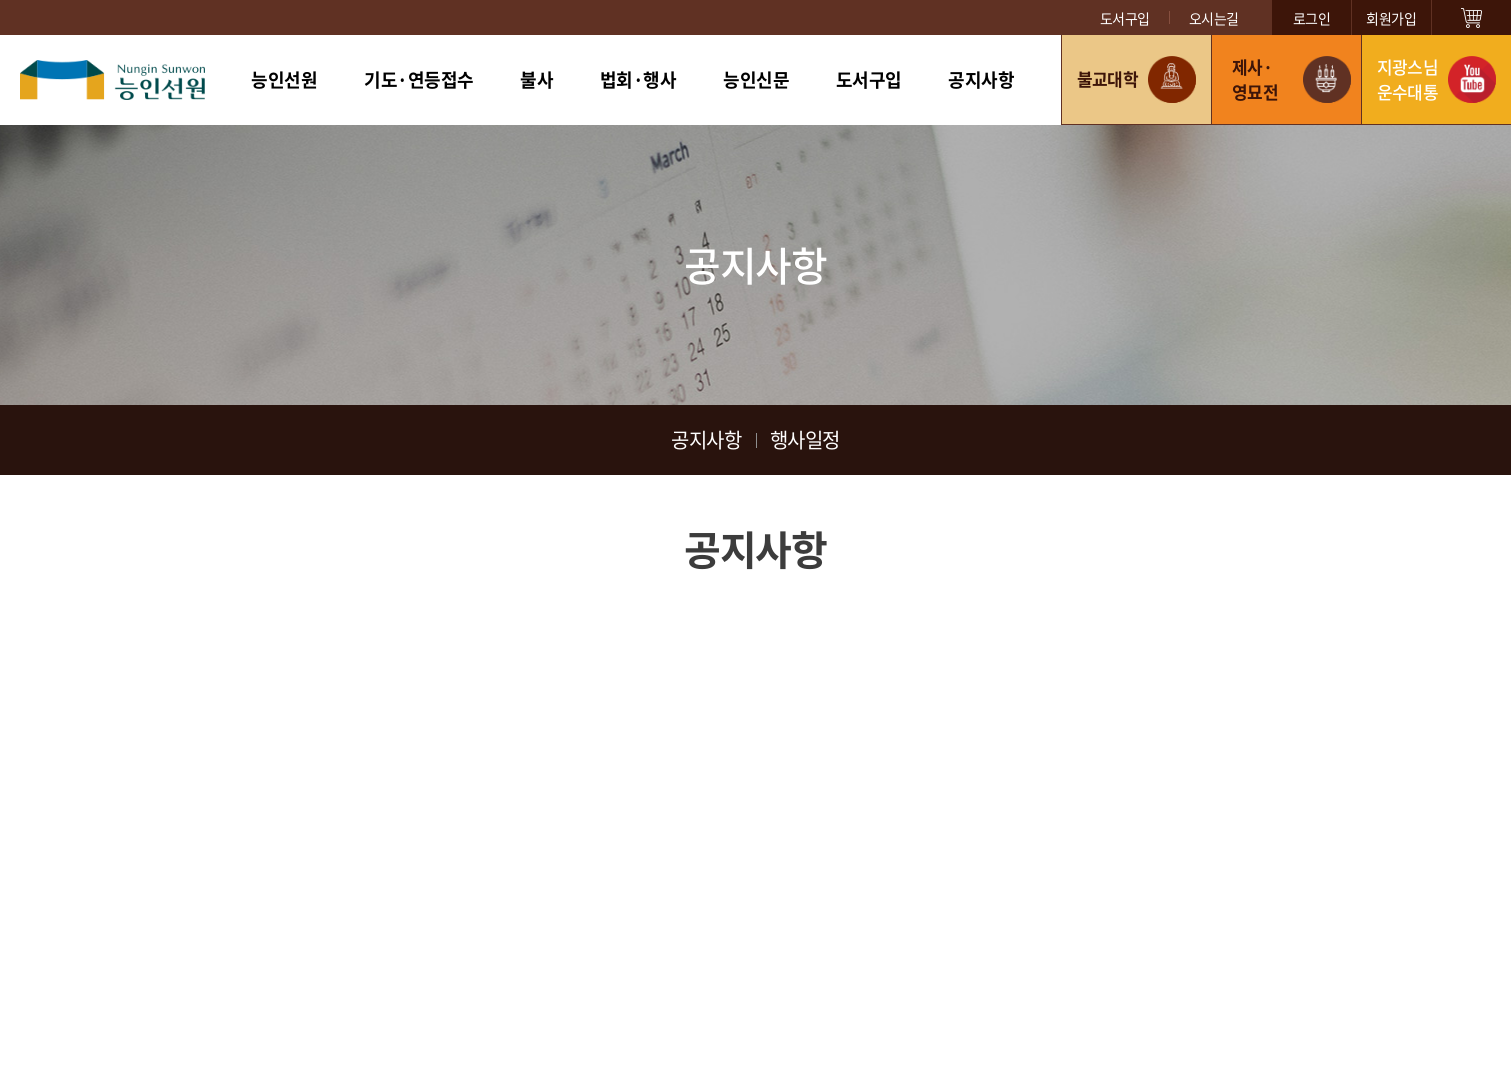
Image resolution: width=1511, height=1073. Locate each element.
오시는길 (1214, 18)
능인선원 (284, 79)
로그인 (1312, 18)
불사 (536, 79)
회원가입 (1391, 18)
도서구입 (1125, 18)
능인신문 (756, 79)
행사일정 (805, 439)
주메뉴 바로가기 (0, 0)
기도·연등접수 (419, 79)
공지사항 (981, 79)
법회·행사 (638, 79)
